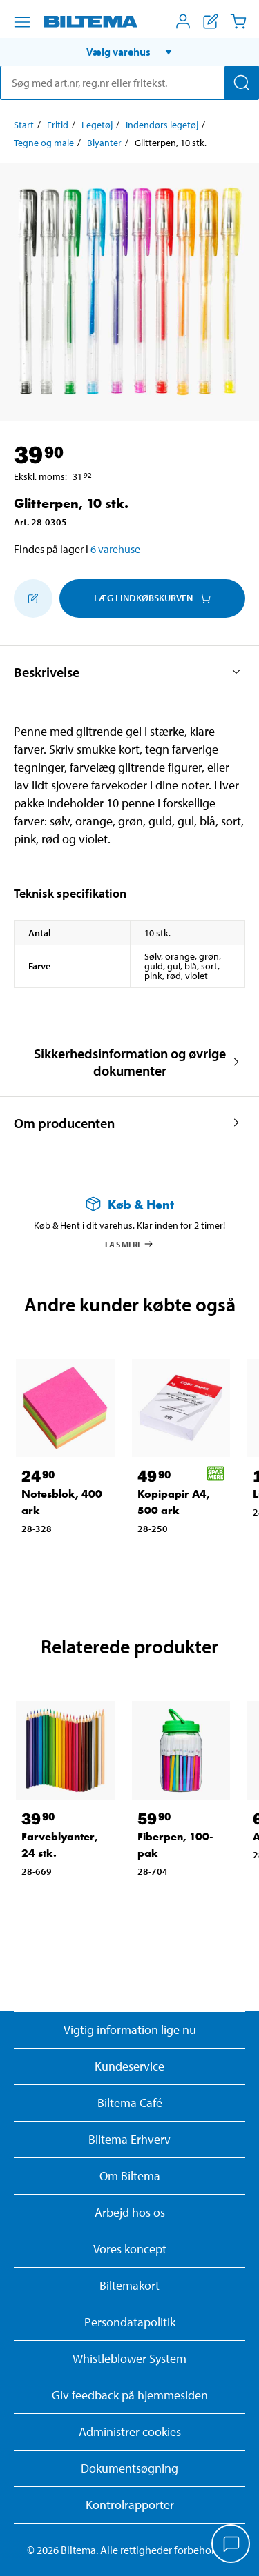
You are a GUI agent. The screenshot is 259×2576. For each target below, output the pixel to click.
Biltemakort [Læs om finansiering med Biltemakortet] (129, 2285)
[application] (231, 2545)
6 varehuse (115, 549)
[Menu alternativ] (22, 22)
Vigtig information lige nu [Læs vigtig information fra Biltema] (130, 2029)
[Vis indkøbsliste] (210, 21)
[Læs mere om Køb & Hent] (129, 1204)
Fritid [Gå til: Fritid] (57, 125)
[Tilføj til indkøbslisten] (33, 598)
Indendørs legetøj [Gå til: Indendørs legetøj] (162, 125)
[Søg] (241, 83)
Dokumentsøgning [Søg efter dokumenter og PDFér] (129, 2468)
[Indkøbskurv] (238, 21)
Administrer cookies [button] (130, 2431)
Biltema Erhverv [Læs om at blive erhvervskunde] (129, 2139)
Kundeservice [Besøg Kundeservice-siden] (129, 2066)
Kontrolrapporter (130, 2505)
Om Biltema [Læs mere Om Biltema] (129, 2176)
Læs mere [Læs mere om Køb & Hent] (129, 1243)
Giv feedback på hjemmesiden (130, 2395)
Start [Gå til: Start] (24, 125)
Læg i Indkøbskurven (152, 598)
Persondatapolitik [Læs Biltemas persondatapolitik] (129, 2322)
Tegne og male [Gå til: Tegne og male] (44, 143)
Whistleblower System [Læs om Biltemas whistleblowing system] (129, 2358)
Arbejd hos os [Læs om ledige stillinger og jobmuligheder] (130, 2212)
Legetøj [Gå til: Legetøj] (97, 125)
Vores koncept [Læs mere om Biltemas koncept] (129, 2249)
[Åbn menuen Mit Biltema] (183, 21)
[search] (129, 83)
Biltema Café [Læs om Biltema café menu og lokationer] (129, 2103)
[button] (129, 52)
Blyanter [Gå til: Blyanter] (104, 143)
